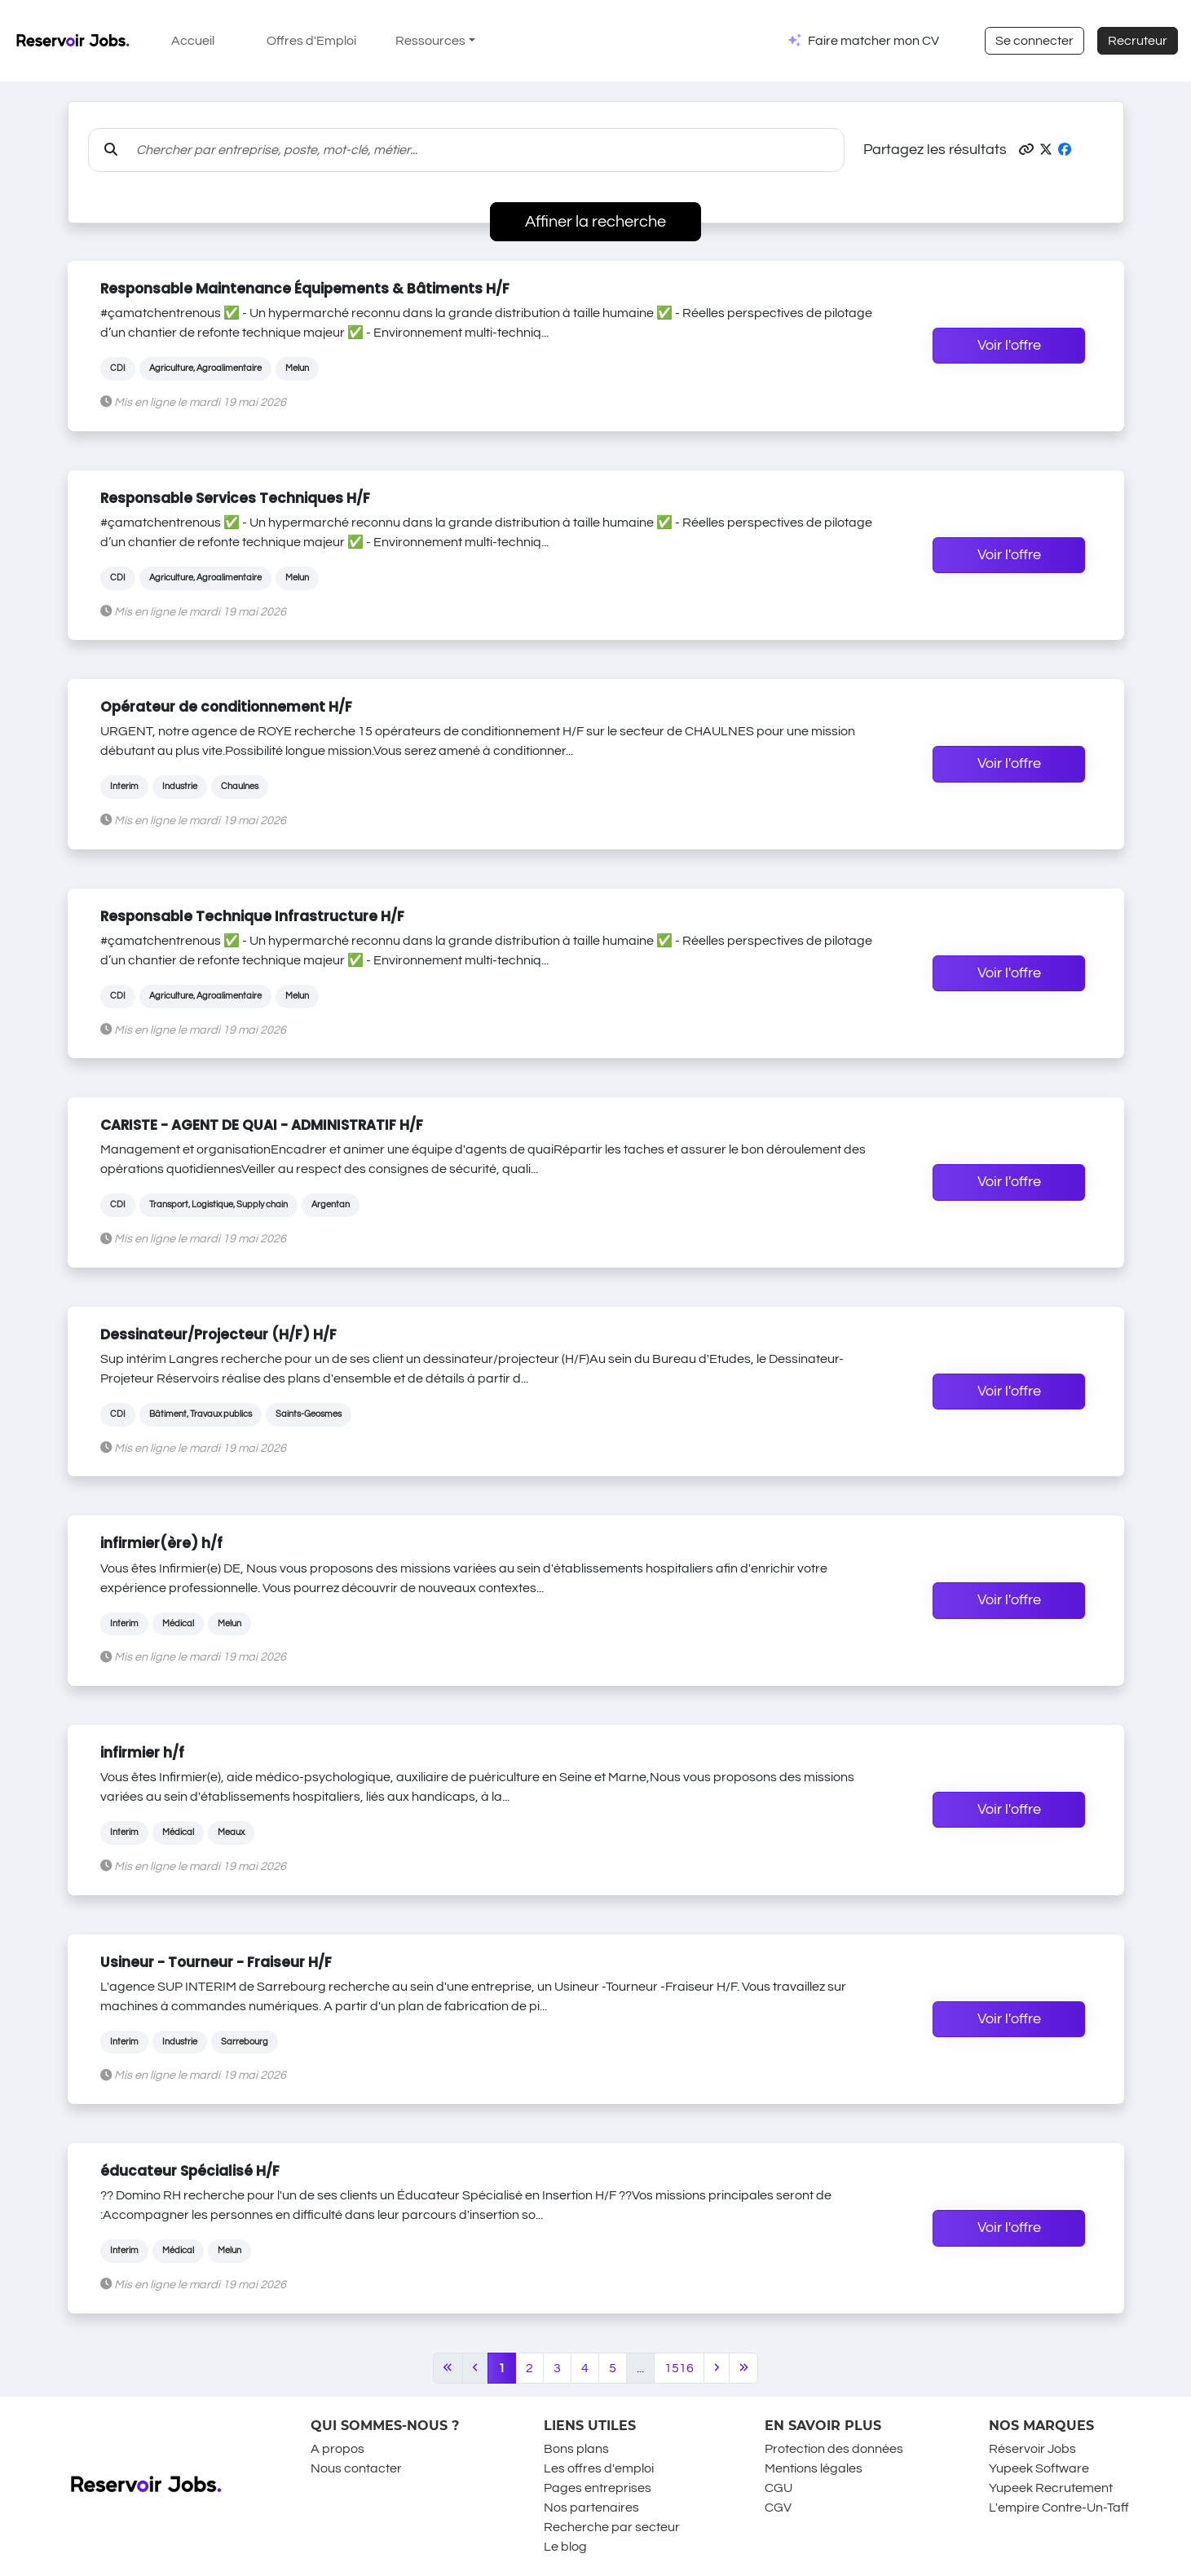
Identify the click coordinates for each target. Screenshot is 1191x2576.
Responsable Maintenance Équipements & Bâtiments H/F (304, 288)
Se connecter (1034, 40)
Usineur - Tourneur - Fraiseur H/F (216, 1962)
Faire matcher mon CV (873, 40)
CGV (778, 2507)
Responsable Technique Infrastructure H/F (252, 916)
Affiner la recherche (595, 222)
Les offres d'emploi (599, 2468)
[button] (1026, 150)
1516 (679, 2368)
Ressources (430, 40)
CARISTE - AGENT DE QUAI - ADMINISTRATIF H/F (261, 1125)
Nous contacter (356, 2468)
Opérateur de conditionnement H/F (226, 707)
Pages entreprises (597, 2487)
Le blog (565, 2546)
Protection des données (834, 2448)
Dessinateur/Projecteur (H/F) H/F (218, 1334)
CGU (778, 2487)
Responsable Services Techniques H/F (235, 498)
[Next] (717, 2368)
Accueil (192, 40)
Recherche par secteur (612, 2527)
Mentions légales (813, 2468)
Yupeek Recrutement (1051, 2487)
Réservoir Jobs (1032, 2448)
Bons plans (576, 2448)
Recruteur (1137, 40)
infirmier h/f (142, 1752)
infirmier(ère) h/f (161, 1543)
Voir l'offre (1009, 345)
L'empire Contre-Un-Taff (1059, 2507)
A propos (337, 2448)
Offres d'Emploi (311, 40)
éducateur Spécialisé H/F (190, 2171)
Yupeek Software (1039, 2468)
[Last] (744, 2368)
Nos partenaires (591, 2507)
